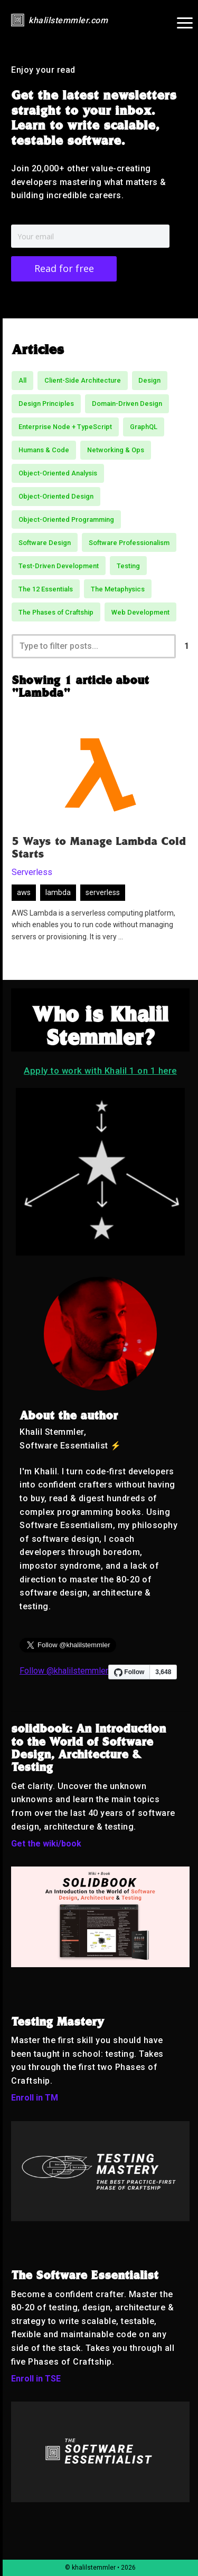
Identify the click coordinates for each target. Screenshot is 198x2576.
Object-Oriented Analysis (57, 473)
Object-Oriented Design (55, 496)
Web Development (140, 612)
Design (149, 380)
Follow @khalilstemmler (64, 1671)
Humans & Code (43, 450)
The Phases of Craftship (55, 612)
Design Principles (46, 403)
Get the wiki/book (46, 1844)
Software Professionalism (129, 543)
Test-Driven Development (58, 566)
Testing (128, 566)
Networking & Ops (115, 450)
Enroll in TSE (36, 2379)
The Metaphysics (118, 589)
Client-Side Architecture (82, 380)
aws (24, 892)
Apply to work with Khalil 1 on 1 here (100, 1070)
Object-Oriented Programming (66, 519)
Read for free (64, 268)
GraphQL (143, 427)
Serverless (32, 872)
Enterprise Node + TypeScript (65, 427)
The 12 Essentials (45, 589)
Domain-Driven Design (127, 403)
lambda (58, 892)
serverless (103, 892)
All (22, 380)
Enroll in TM (34, 2098)
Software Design (44, 543)
